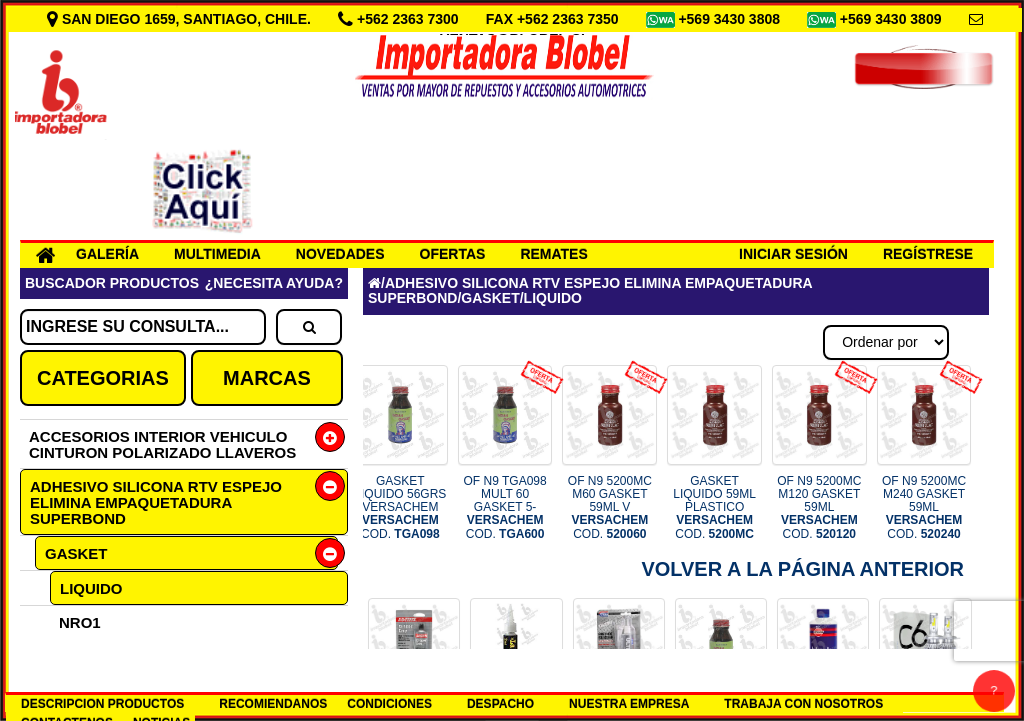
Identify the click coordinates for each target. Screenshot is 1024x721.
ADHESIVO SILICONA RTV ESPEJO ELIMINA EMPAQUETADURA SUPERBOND (156, 502)
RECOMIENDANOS (273, 704)
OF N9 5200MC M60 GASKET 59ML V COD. (610, 507)
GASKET (76, 553)
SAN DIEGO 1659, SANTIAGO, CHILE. (181, 19)
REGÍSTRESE (928, 254)
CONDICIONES (389, 704)
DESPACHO (500, 704)
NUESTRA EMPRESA (629, 704)
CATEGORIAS (103, 378)
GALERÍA (107, 254)
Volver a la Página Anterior (802, 569)
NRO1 (80, 622)
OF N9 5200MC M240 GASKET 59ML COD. (924, 507)
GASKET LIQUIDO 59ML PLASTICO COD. (714, 507)
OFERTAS (453, 254)
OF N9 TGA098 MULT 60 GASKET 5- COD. (505, 507)
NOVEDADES (340, 254)
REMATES (553, 254)
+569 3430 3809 (893, 19)
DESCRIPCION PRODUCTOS (102, 704)
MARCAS (267, 378)
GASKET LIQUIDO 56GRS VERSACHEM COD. (400, 507)
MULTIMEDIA (217, 254)
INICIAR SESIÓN (793, 254)
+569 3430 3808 (731, 19)
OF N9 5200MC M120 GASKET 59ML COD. (819, 507)
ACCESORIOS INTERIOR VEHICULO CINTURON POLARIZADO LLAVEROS (162, 444)
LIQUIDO (91, 588)
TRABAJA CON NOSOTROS (803, 704)
